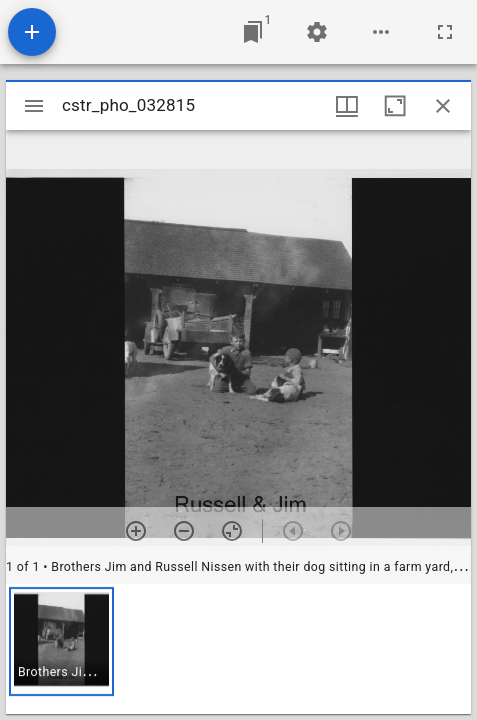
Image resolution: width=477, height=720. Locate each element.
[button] (61, 641)
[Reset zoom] (232, 531)
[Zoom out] (184, 531)
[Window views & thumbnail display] (347, 106)
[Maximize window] (395, 106)
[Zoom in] (136, 531)
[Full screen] (445, 32)
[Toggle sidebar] (34, 106)
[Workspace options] (381, 32)
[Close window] (443, 106)
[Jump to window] (253, 32)
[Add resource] (32, 32)
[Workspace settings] (317, 32)
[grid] (238, 649)
